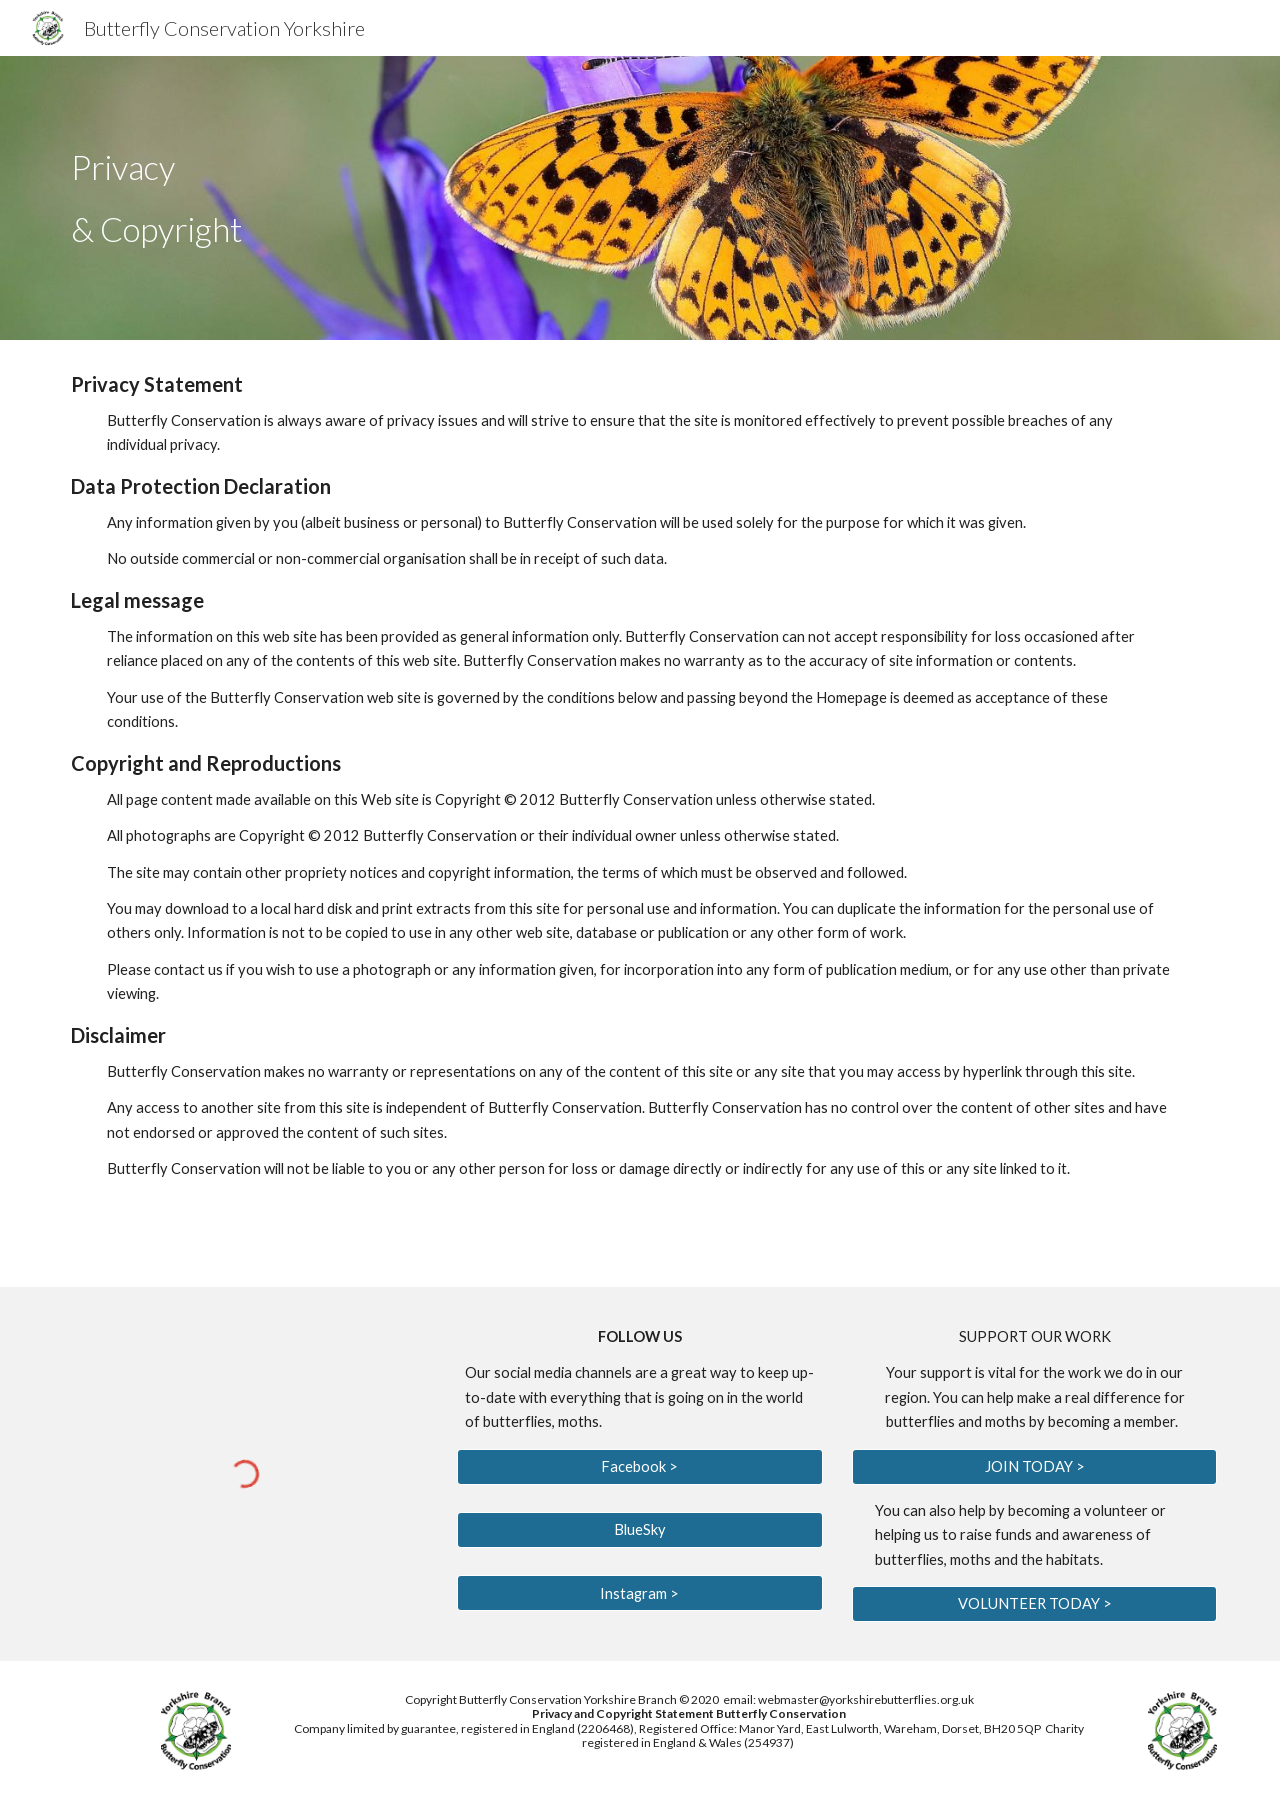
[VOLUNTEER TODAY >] (1034, 1604)
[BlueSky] (639, 1530)
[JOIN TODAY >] (1034, 1466)
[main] (443, 198)
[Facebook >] (639, 1466)
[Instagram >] (639, 1593)
